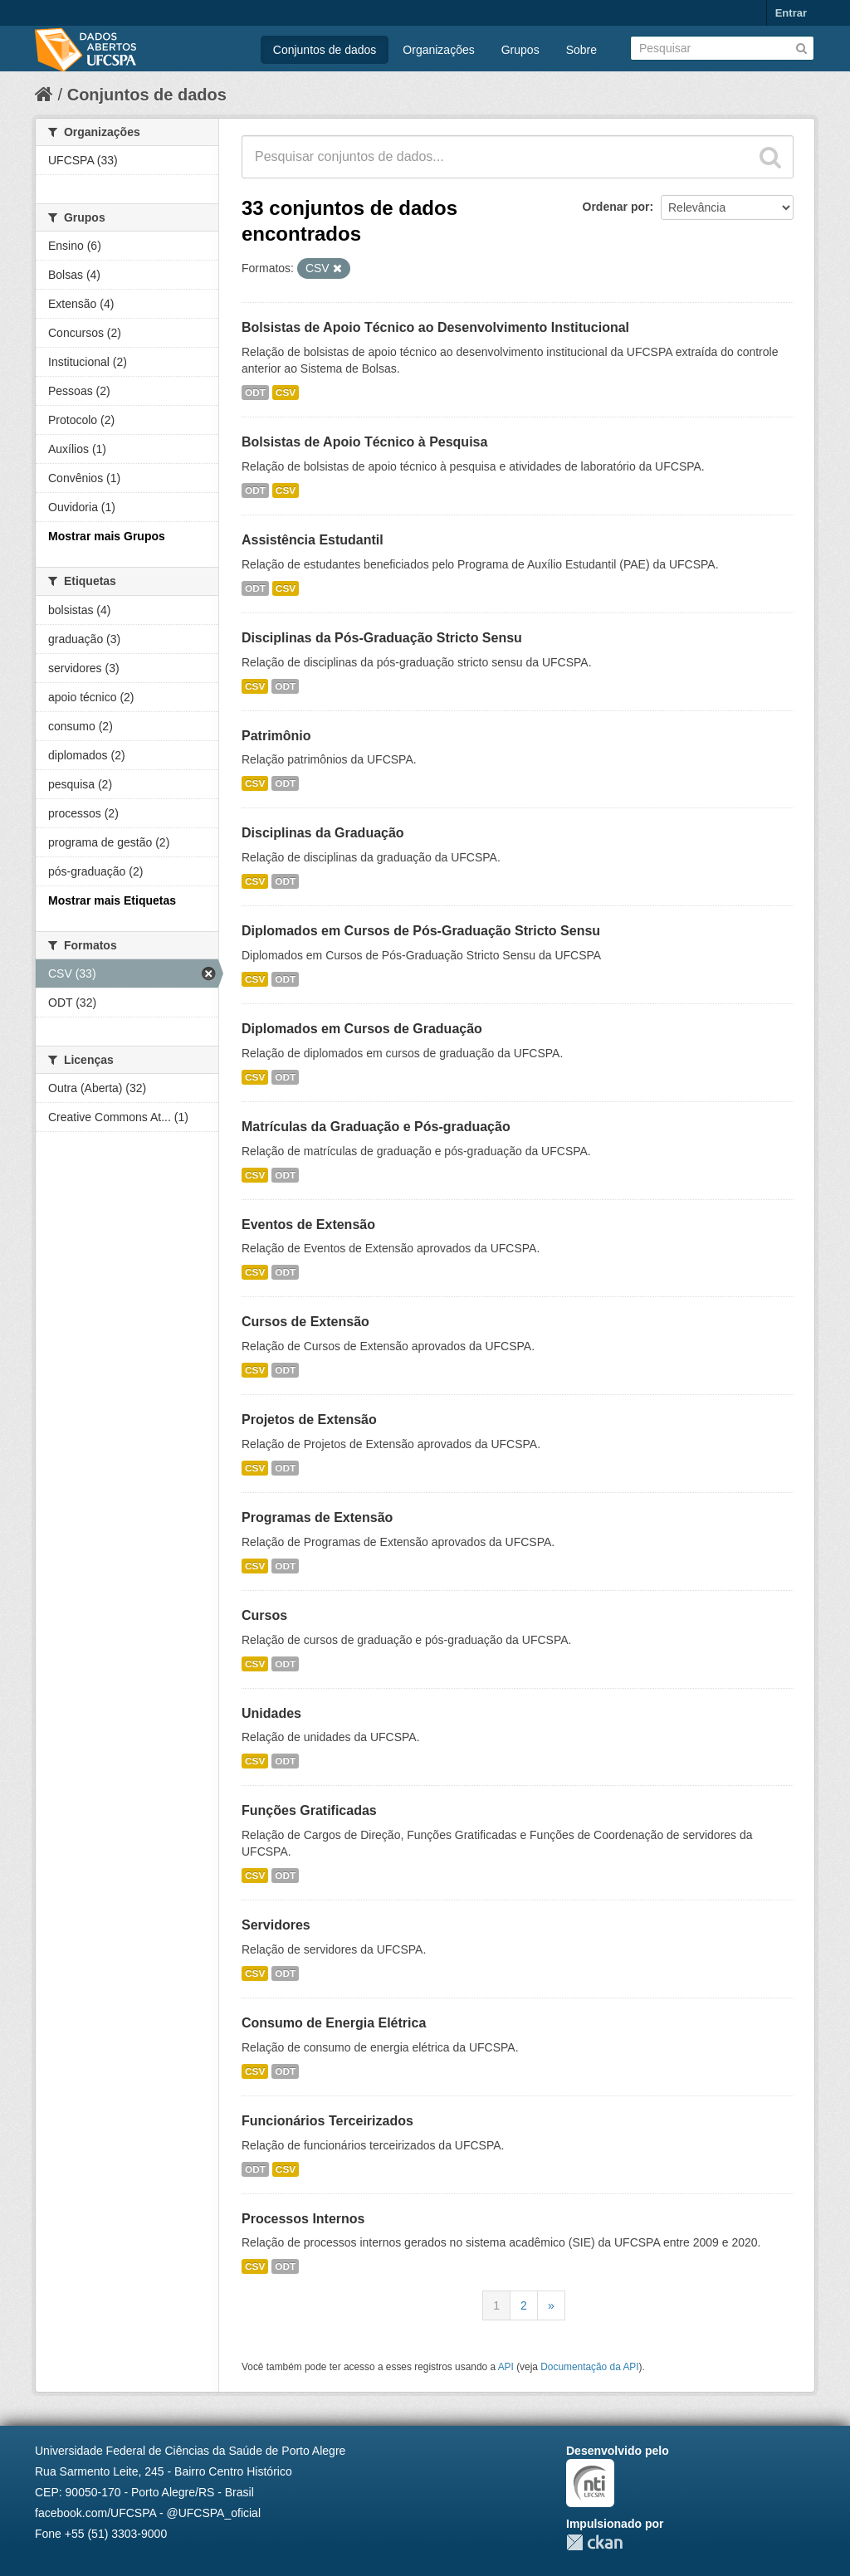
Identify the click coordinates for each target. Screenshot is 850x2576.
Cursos (264, 1615)
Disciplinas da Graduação (323, 833)
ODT (255, 392)
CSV (286, 392)
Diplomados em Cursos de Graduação (362, 1029)
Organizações (438, 49)
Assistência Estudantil (312, 540)
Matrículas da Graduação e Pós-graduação (376, 1127)
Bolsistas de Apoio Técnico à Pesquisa (364, 442)
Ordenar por (616, 206)
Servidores (276, 1925)
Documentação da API (589, 2367)
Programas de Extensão (317, 1517)
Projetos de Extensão (309, 1419)
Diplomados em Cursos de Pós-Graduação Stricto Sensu (421, 931)
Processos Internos (303, 2219)
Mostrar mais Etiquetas (112, 900)
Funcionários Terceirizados (327, 2121)
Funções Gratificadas (309, 1810)
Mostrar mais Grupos (106, 536)
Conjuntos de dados (325, 49)
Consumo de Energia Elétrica (334, 2023)
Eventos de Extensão (308, 1224)
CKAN (594, 2542)
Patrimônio (276, 736)
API (506, 2367)
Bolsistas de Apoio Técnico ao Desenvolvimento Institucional (435, 327)
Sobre (581, 49)
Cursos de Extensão (305, 1322)
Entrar (791, 13)
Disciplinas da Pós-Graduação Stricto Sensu (382, 638)
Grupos (520, 49)
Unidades (271, 1713)
